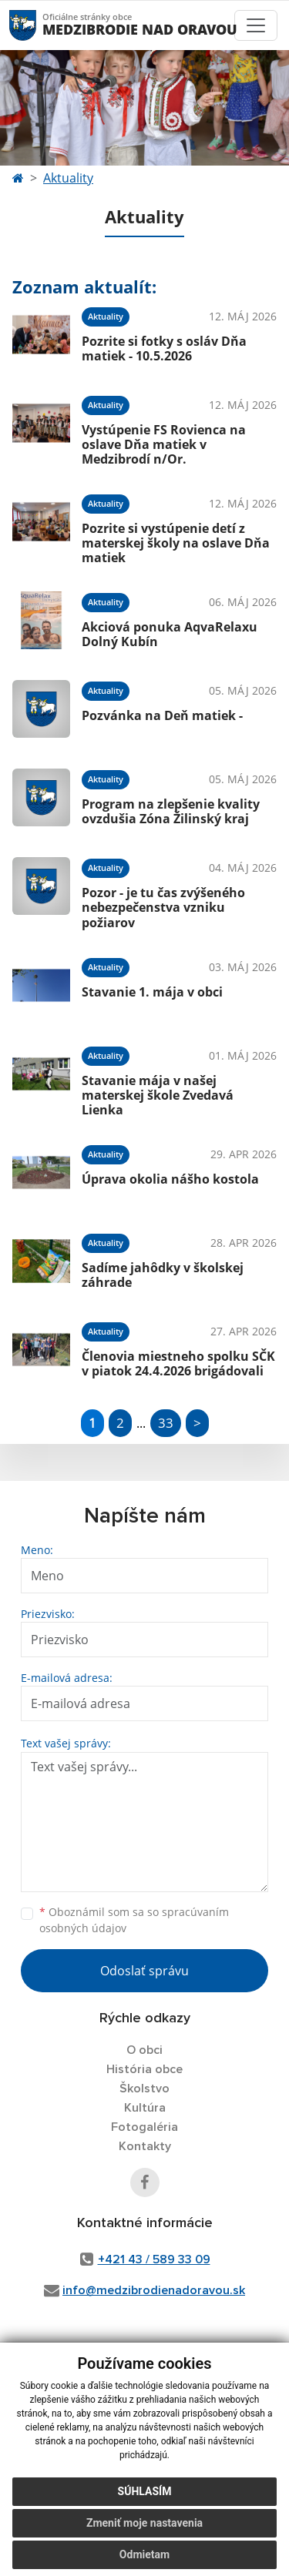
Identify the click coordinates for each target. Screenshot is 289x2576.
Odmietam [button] (144, 2554)
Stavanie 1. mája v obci (152, 991)
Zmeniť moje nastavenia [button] (144, 2523)
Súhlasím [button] (145, 2491)
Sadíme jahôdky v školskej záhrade (163, 1275)
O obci (144, 2050)
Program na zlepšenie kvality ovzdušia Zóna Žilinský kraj (171, 811)
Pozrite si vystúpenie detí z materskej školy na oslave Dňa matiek (176, 543)
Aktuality (68, 177)
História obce (144, 2069)
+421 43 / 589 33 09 (154, 2259)
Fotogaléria (144, 2127)
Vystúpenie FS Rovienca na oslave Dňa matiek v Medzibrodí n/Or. (164, 444)
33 (165, 1423)
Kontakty (145, 2146)
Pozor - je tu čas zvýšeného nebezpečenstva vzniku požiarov (163, 907)
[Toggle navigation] (255, 25)
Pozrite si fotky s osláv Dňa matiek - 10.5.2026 (164, 348)
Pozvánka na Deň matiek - (162, 715)
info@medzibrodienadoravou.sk (153, 2290)
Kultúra (145, 2108)
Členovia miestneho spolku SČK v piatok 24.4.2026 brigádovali (178, 1363)
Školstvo (144, 2088)
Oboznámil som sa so (134, 1919)
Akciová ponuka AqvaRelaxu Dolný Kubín (169, 634)
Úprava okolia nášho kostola (170, 1179)
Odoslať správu (144, 1970)
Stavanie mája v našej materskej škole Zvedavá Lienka (158, 1095)
